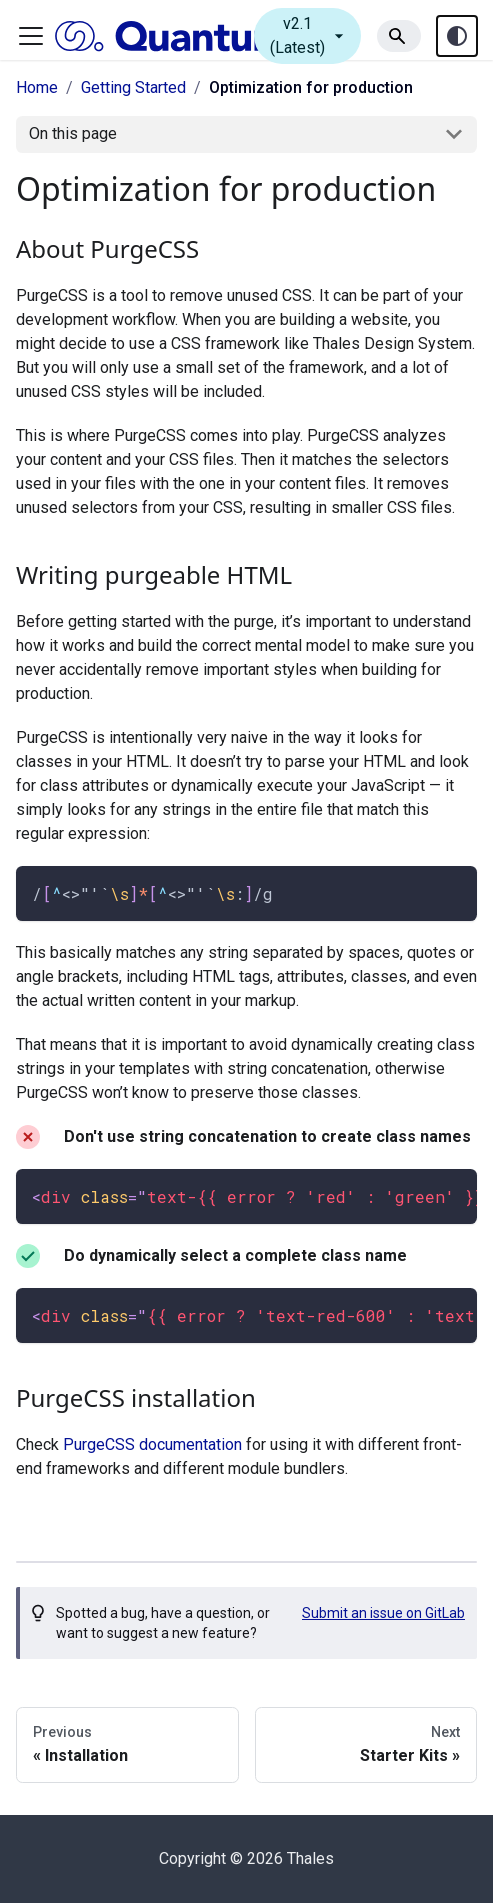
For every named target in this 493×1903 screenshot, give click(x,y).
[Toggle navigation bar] (31, 36)
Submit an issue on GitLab (383, 1613)
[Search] (399, 36)
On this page (73, 133)
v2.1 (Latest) (309, 35)
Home (37, 87)
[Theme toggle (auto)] (457, 36)
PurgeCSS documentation (152, 1444)
